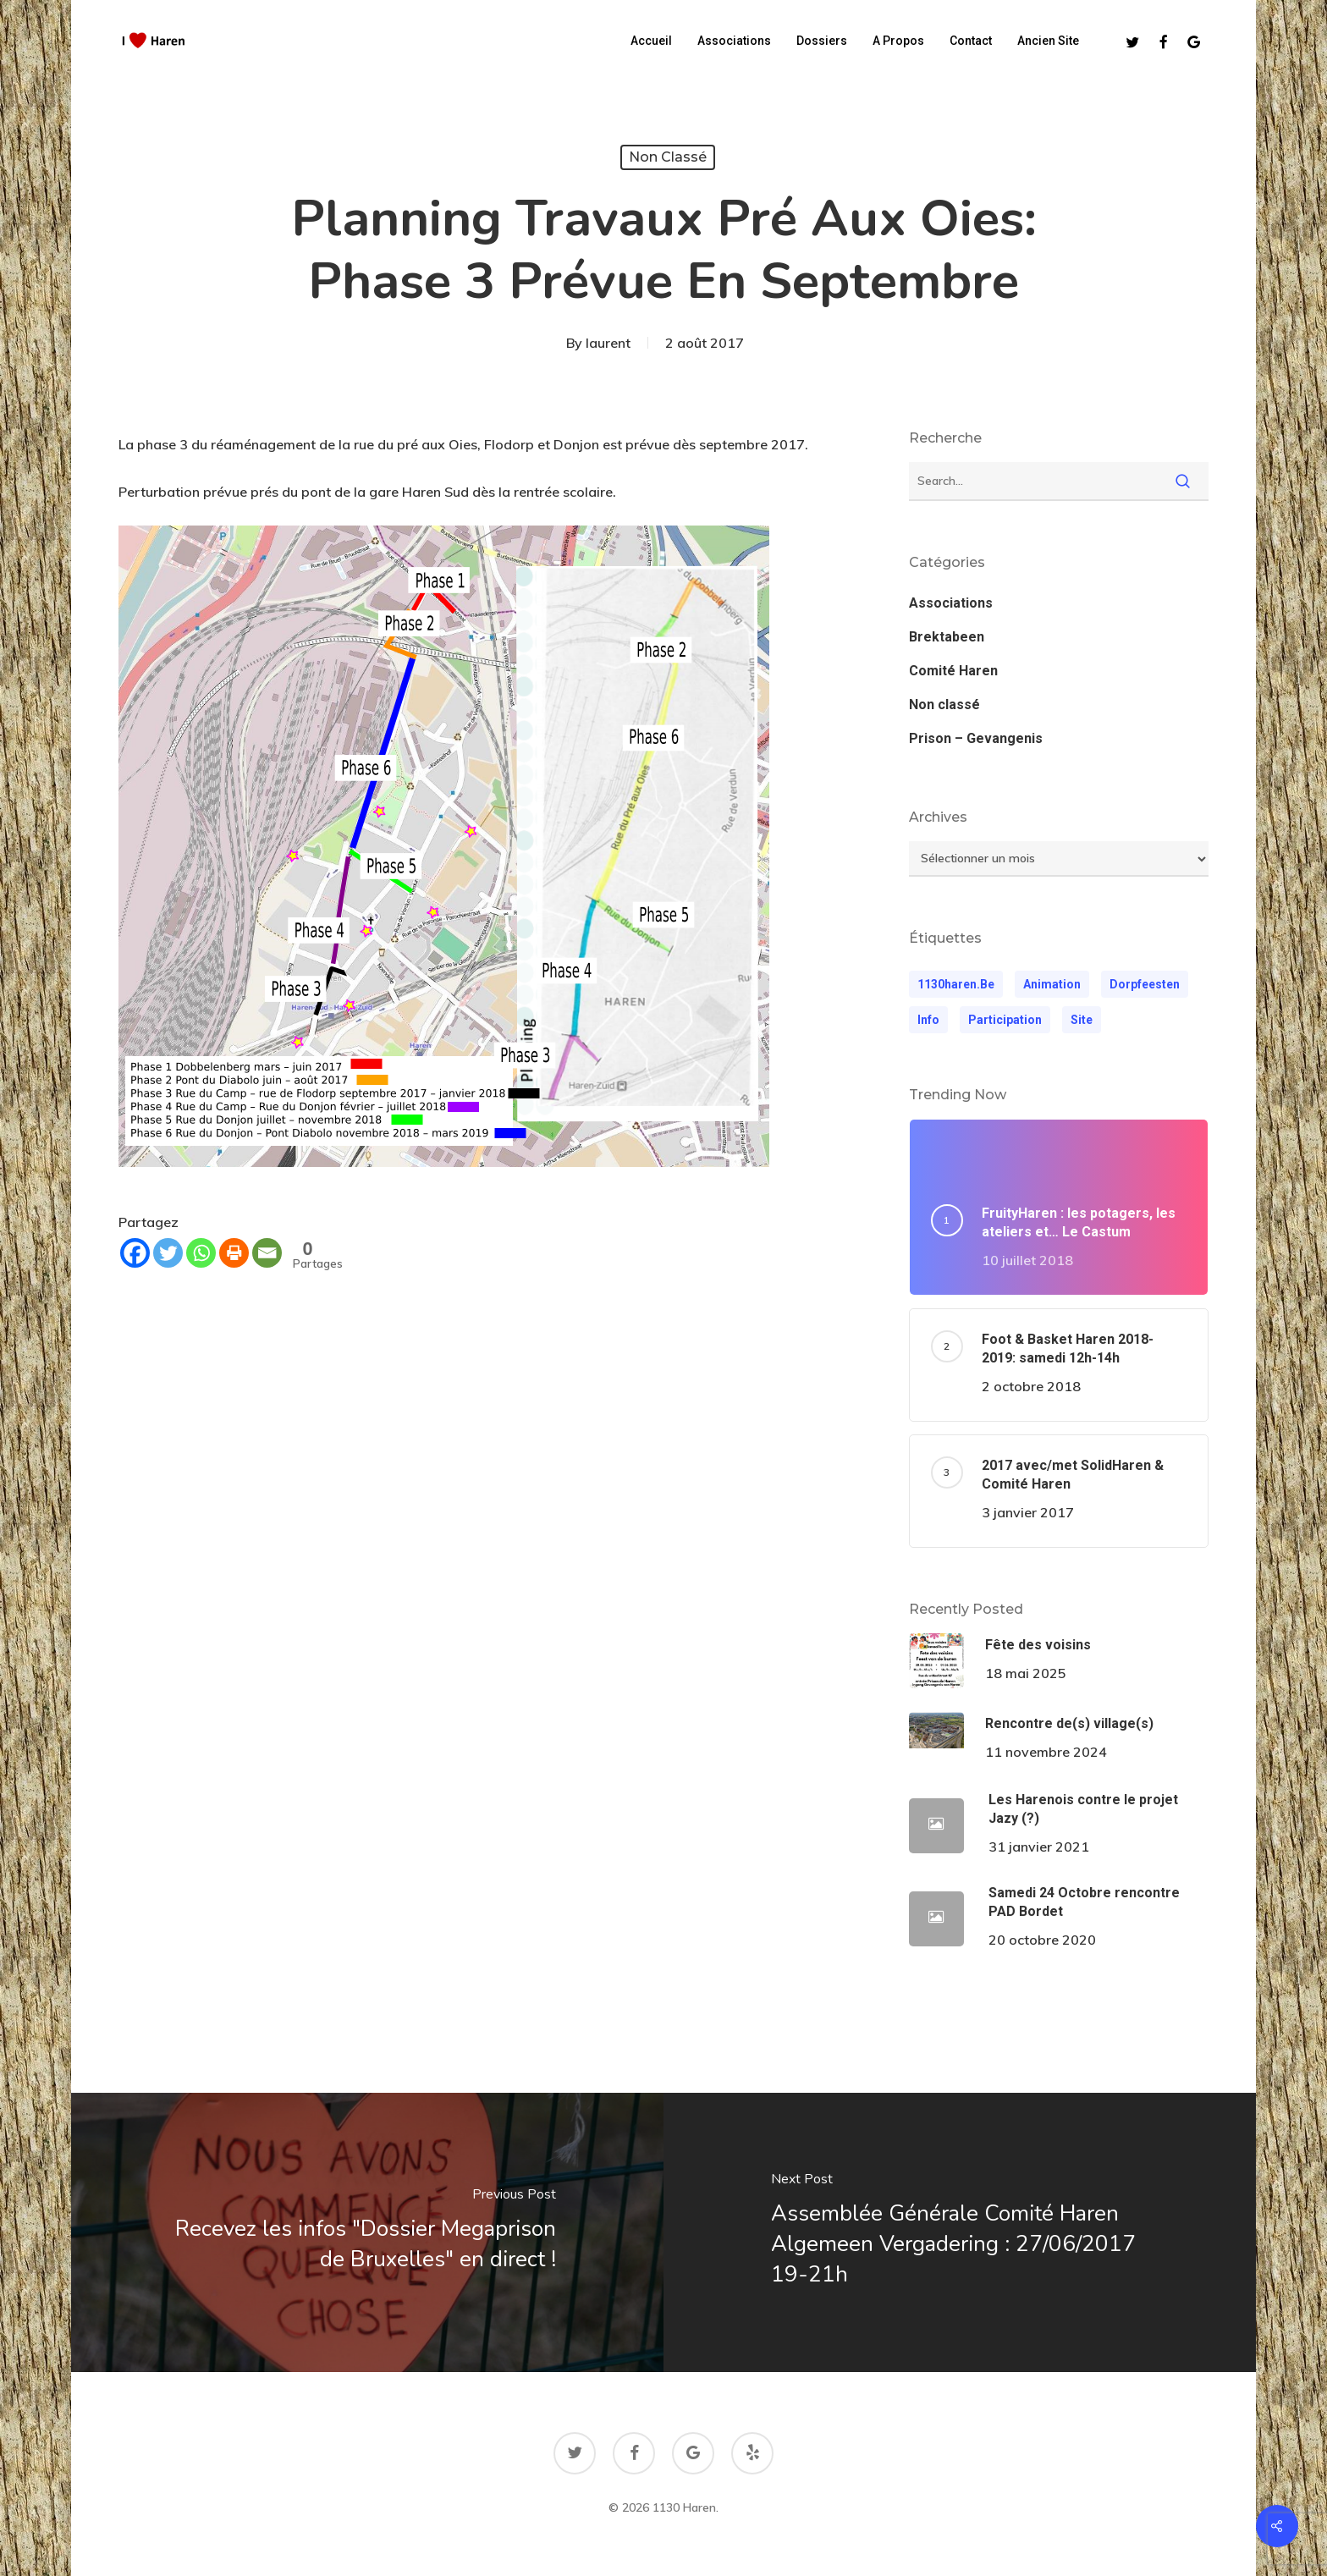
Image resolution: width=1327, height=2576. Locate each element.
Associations (951, 603)
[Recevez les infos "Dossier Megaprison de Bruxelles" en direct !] (366, 2232)
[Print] (234, 1253)
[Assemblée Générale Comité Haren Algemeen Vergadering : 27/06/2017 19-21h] (961, 2232)
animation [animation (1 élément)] (1052, 984)
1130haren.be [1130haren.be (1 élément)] (955, 984)
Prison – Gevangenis (976, 738)
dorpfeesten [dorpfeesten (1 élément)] (1145, 984)
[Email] (267, 1253)
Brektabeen (946, 637)
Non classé (668, 157)
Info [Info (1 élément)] (928, 1020)
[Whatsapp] (201, 1253)
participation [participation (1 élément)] (1005, 1020)
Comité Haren (953, 671)
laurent (608, 342)
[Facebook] (135, 1253)
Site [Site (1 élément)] (1082, 1020)
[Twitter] (168, 1253)
